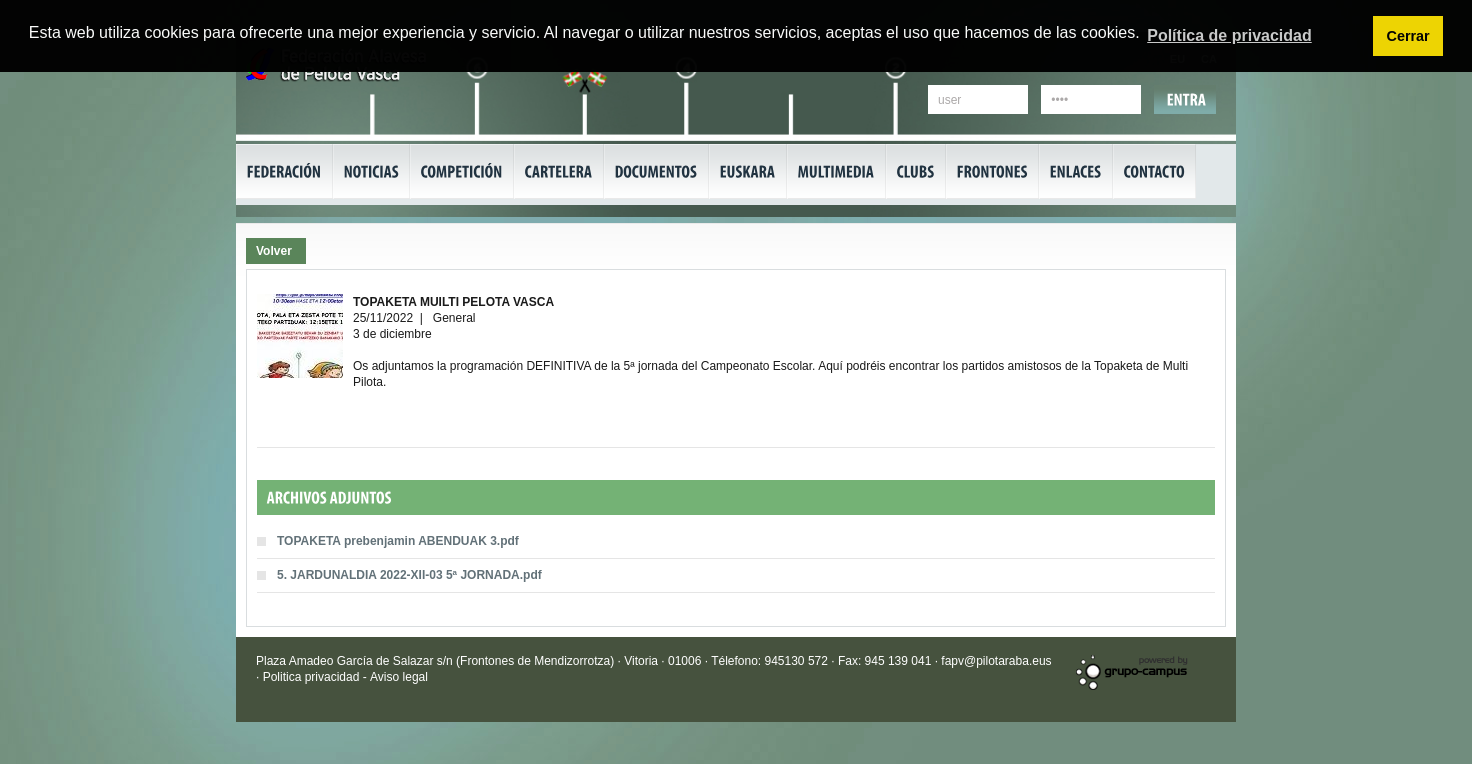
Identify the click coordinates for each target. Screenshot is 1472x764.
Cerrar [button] (1407, 36)
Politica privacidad (313, 677)
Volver (274, 251)
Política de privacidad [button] (1229, 35)
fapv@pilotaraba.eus (996, 661)
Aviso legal (399, 677)
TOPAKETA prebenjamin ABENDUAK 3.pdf (398, 541)
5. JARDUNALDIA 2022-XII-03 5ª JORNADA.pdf (409, 575)
